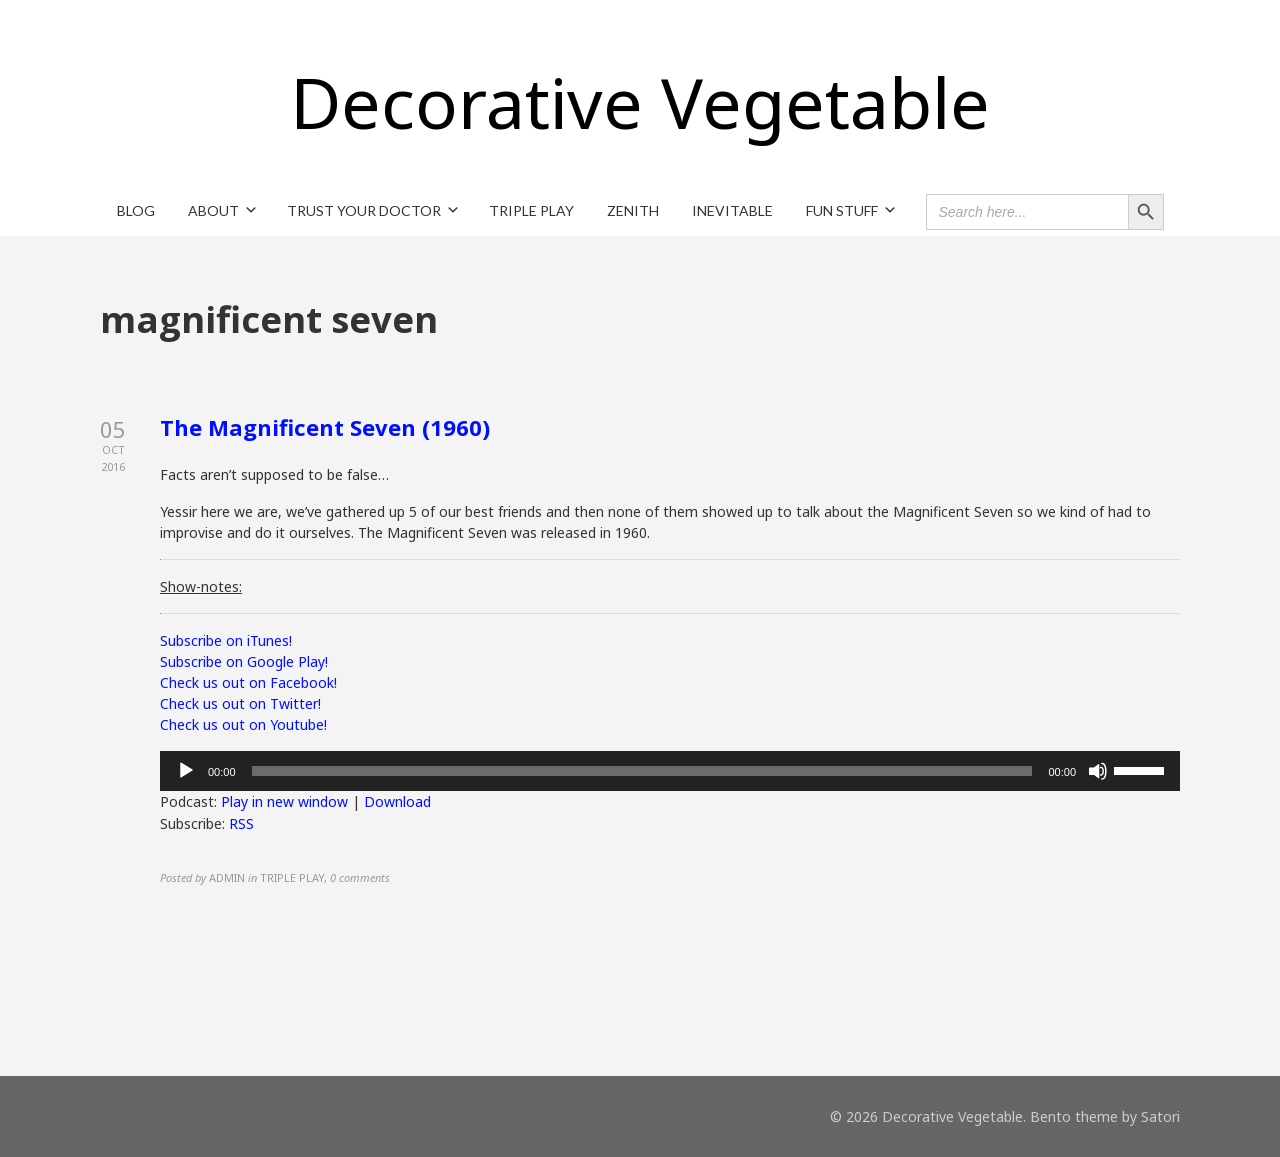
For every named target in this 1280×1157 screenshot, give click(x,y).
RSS (241, 823)
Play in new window (284, 801)
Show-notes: (201, 586)
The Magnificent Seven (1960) (325, 427)
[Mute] (1098, 771)
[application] (670, 771)
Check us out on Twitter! (240, 703)
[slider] (642, 771)
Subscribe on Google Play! (244, 661)
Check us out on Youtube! (243, 724)
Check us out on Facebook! (248, 682)
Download (397, 801)
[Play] (186, 771)
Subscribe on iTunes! (226, 640)
